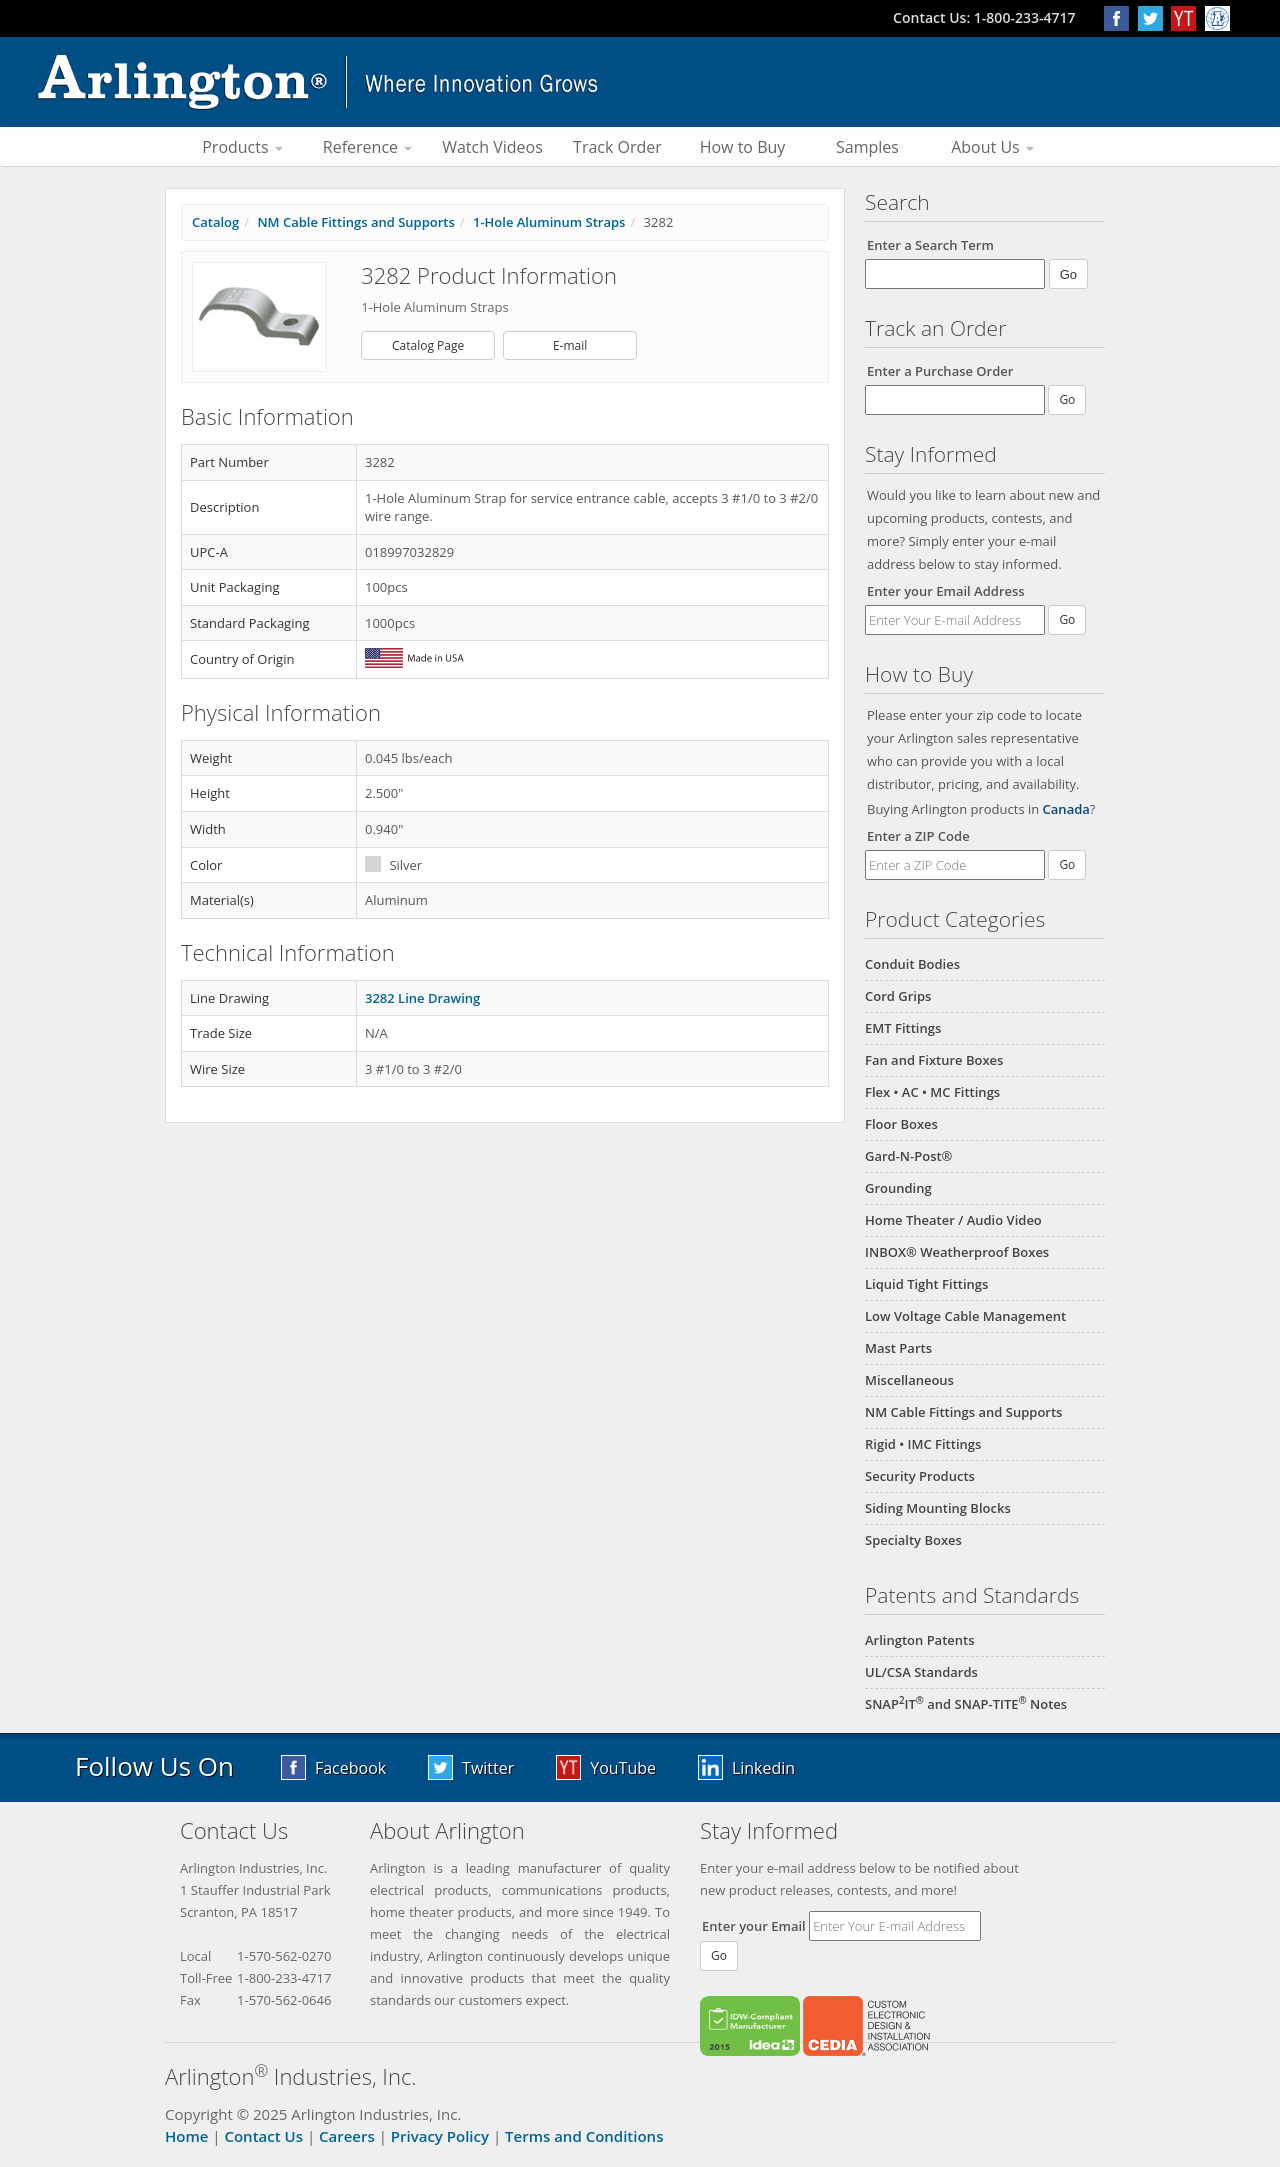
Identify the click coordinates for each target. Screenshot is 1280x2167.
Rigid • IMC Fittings (923, 1444)
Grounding (898, 1188)
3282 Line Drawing (422, 998)
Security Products (920, 1476)
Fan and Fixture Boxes (934, 1060)
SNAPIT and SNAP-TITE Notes (966, 1704)
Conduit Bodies (912, 964)
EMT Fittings (903, 1028)
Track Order (617, 147)
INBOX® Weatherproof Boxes (957, 1252)
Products (242, 147)
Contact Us (263, 2136)
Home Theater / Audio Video (953, 1220)
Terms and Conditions (584, 2136)
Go (1067, 619)
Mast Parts (898, 1348)
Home (186, 2136)
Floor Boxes (901, 1124)
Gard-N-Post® (908, 1156)
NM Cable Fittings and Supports (963, 1412)
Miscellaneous (909, 1380)
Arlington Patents (920, 1640)
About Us (992, 147)
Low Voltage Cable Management (965, 1316)
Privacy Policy (440, 2136)
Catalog (215, 222)
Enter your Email (754, 1926)
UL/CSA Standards (921, 1672)
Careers (347, 2136)
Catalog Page (428, 345)
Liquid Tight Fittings (926, 1284)
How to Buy (743, 147)
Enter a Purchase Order (940, 371)
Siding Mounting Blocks (938, 1508)
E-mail (570, 345)
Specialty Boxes (913, 1540)
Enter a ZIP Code (918, 836)
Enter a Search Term (930, 245)
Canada (1066, 809)
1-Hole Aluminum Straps (549, 222)
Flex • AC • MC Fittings (932, 1092)
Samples (867, 147)
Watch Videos (492, 147)
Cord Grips (898, 996)
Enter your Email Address (946, 591)
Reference (367, 147)
